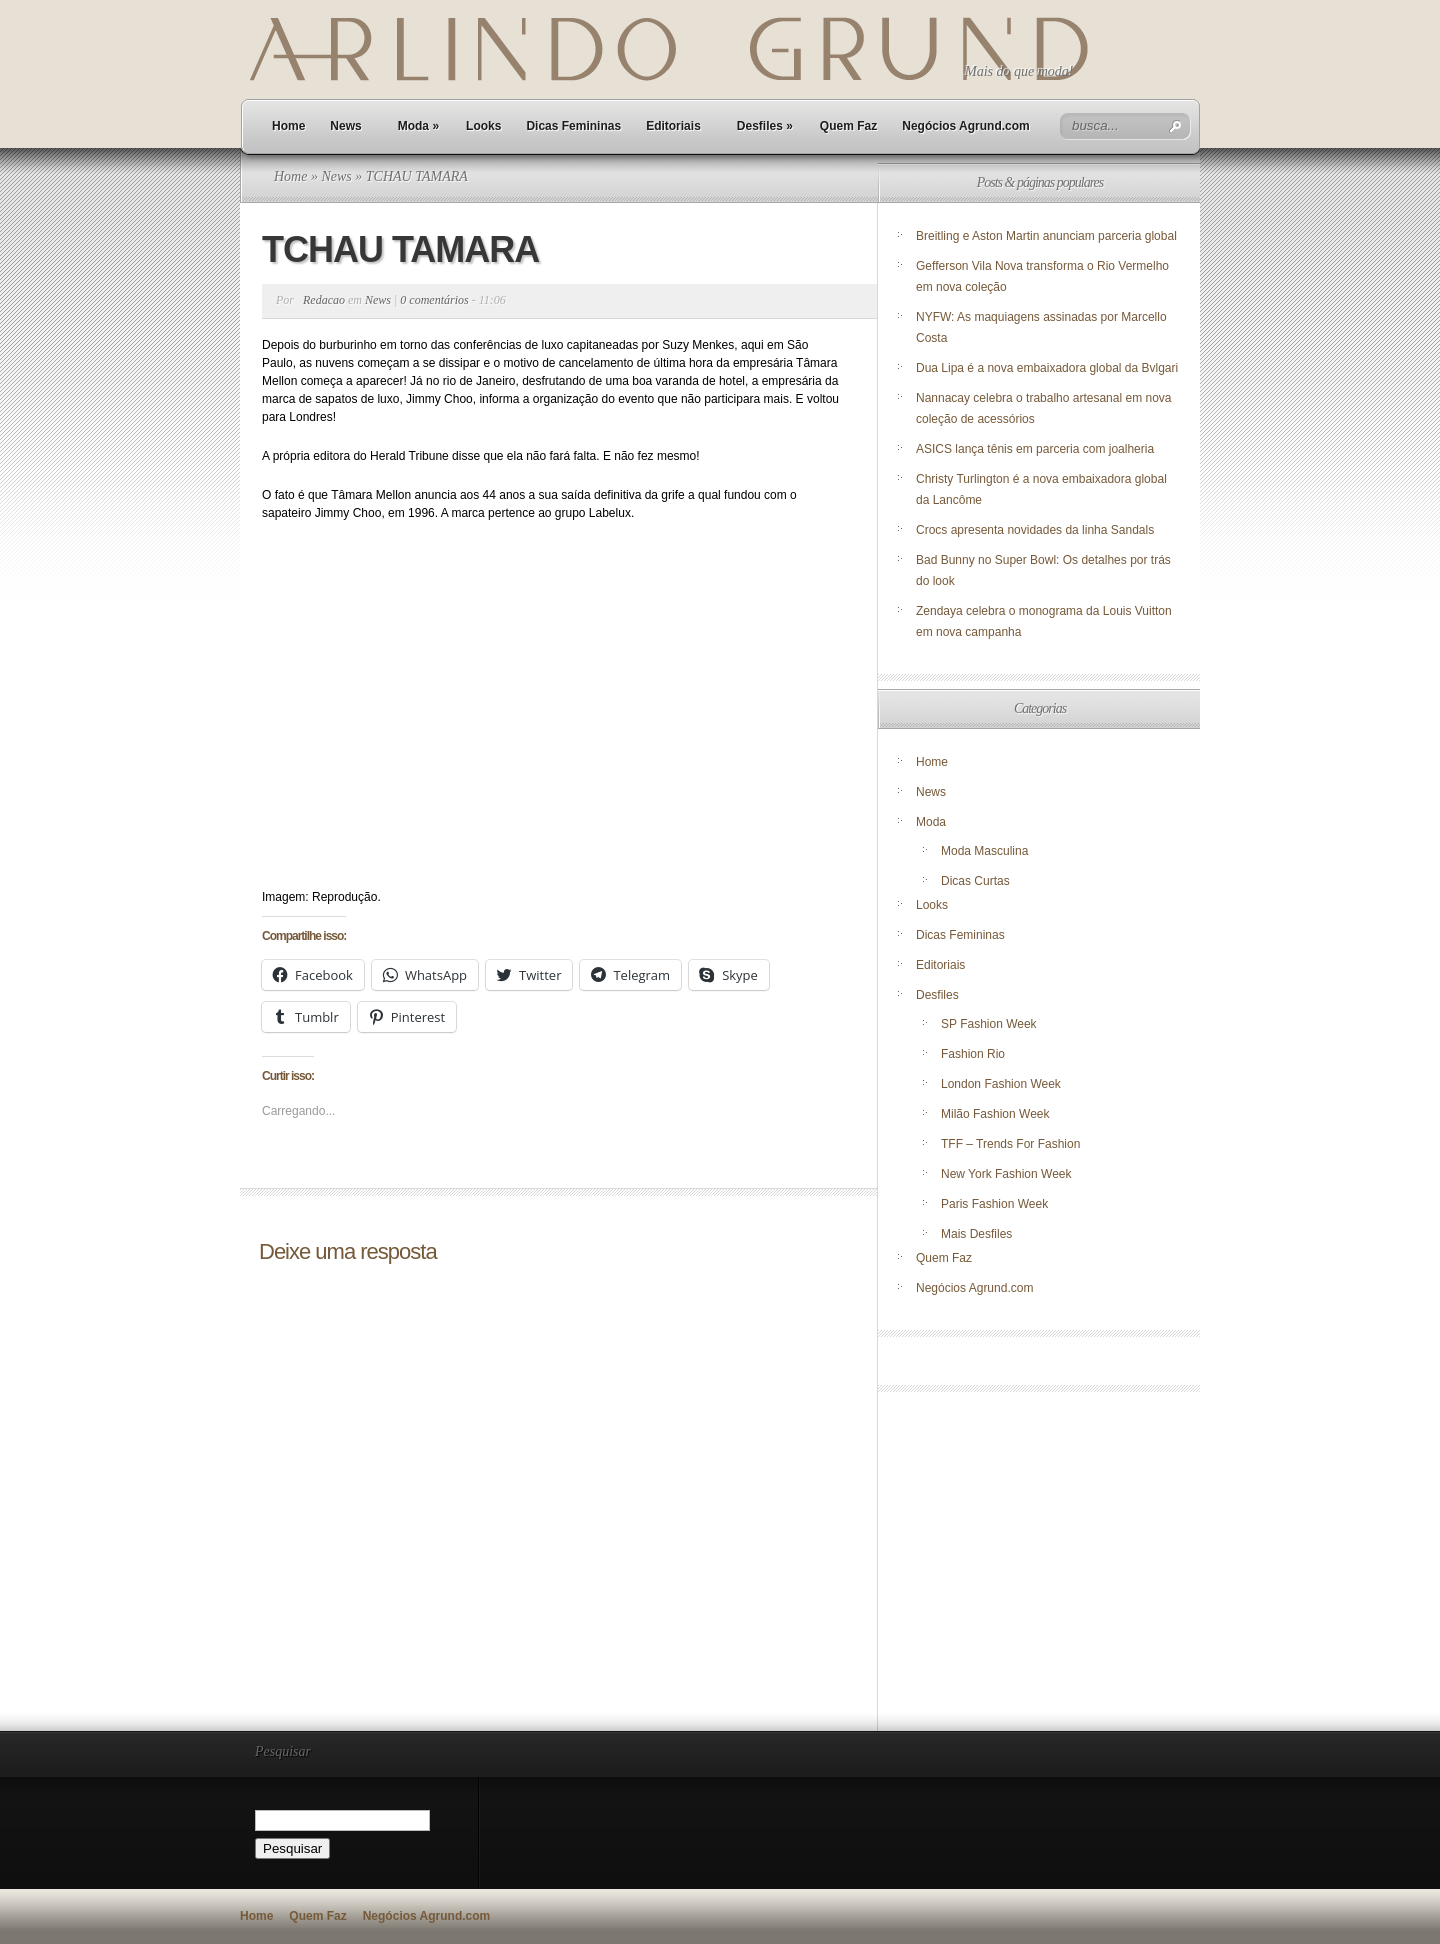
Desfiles (765, 126)
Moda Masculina (984, 851)
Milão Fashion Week (995, 1114)
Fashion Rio (973, 1054)
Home (288, 126)
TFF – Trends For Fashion (1010, 1144)
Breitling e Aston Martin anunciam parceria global (1046, 236)
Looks (483, 126)
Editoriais (673, 126)
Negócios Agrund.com (966, 126)
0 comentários (434, 300)
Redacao (324, 300)
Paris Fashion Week (994, 1204)
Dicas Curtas (975, 881)
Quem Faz (848, 126)
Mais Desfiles (976, 1234)
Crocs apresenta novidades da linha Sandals (1035, 530)
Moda (418, 126)
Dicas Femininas (573, 126)
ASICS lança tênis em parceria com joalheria (1035, 449)
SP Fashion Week (989, 1024)
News (345, 126)
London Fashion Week (1001, 1084)
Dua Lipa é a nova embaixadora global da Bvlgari (1047, 368)
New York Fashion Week (1006, 1174)
